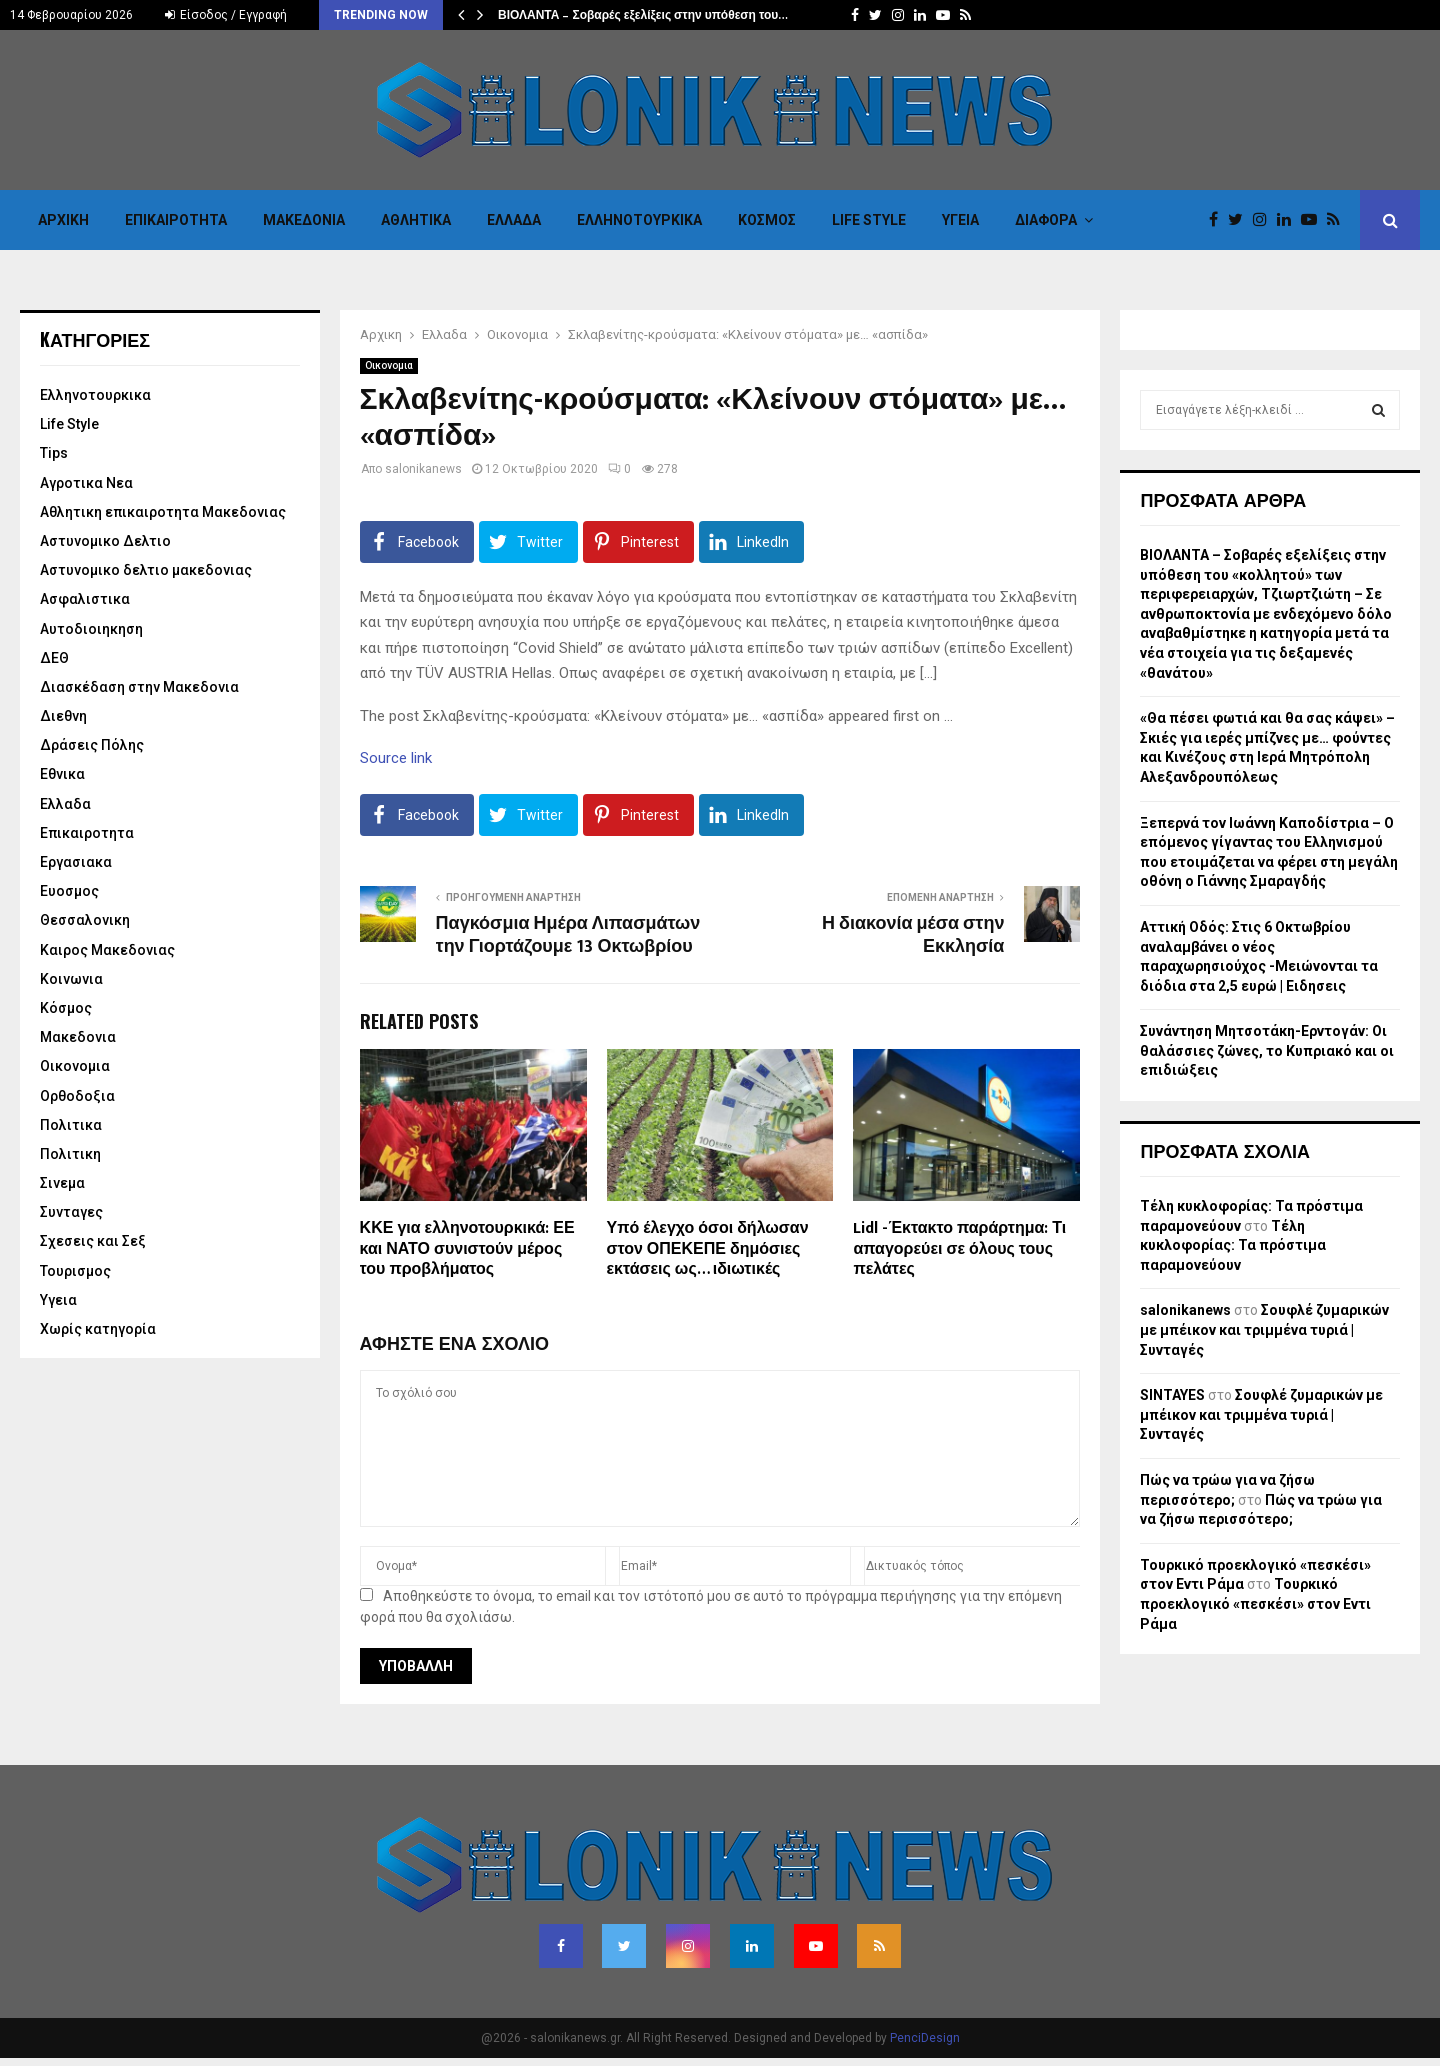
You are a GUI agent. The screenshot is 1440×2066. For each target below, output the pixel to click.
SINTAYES (1172, 1395)
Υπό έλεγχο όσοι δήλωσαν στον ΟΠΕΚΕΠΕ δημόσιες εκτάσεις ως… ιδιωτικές (708, 1249)
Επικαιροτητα (176, 220)
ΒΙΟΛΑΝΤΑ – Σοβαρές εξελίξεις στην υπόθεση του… (643, 15)
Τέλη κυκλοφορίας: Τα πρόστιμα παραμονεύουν (1233, 1245)
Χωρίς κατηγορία (98, 1329)
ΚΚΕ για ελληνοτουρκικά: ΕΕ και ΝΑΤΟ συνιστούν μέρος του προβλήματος (467, 1249)
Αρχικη (63, 220)
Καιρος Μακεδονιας (107, 950)
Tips (54, 453)
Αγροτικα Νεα (86, 483)
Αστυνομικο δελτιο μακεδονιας (146, 570)
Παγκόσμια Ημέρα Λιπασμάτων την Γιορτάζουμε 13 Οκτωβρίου (568, 936)
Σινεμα (62, 1183)
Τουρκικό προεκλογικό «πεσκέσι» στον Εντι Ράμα (1255, 1603)
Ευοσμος (69, 891)
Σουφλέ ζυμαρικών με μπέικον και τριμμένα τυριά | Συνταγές (1264, 1329)
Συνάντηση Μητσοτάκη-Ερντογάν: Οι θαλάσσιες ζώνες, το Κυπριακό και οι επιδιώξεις (1267, 1050)
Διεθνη (63, 716)
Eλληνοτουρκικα (639, 220)
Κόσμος (767, 220)
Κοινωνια (71, 979)
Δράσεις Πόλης (92, 745)
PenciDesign (925, 2038)
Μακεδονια (304, 220)
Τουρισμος (75, 1271)
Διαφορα (1046, 220)
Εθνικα (62, 774)
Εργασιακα (76, 862)
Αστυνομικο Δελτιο (105, 541)
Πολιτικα (71, 1125)
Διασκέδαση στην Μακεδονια (139, 687)
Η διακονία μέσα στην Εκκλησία (913, 936)
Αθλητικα (416, 220)
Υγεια (960, 220)
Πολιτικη (70, 1154)
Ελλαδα (514, 220)
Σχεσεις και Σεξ (93, 1241)
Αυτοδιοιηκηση (91, 629)
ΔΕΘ (54, 658)
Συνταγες (71, 1212)
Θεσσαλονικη (85, 920)
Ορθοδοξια (77, 1096)
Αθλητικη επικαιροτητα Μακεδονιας (163, 512)
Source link (396, 758)
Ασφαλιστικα (85, 599)
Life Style (869, 220)
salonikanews (423, 469)
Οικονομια (389, 365)
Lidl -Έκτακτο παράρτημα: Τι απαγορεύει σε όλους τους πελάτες (959, 1249)
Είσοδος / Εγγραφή (226, 15)
